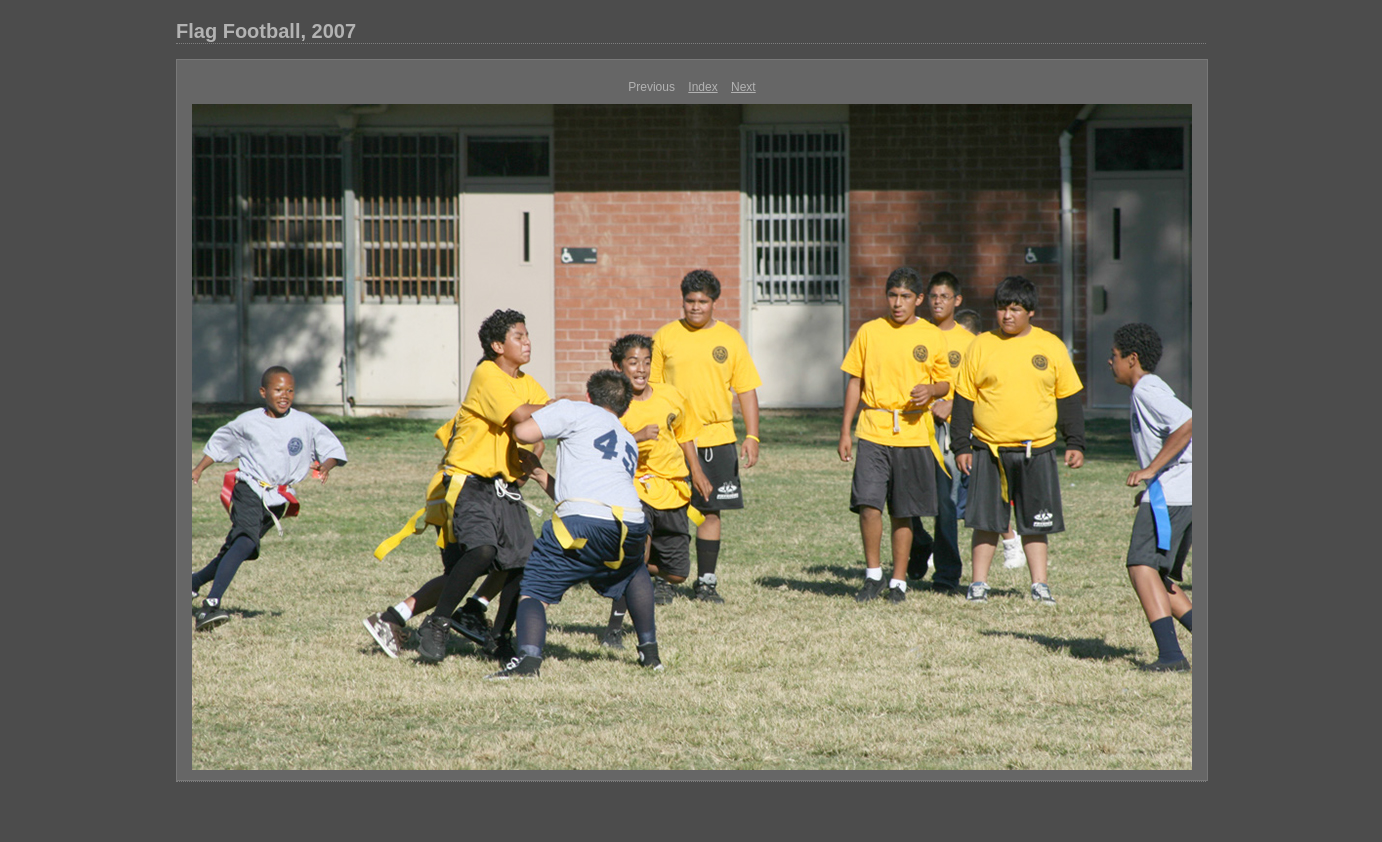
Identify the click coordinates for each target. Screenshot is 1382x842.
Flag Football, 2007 (266, 31)
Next (743, 87)
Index (702, 87)
